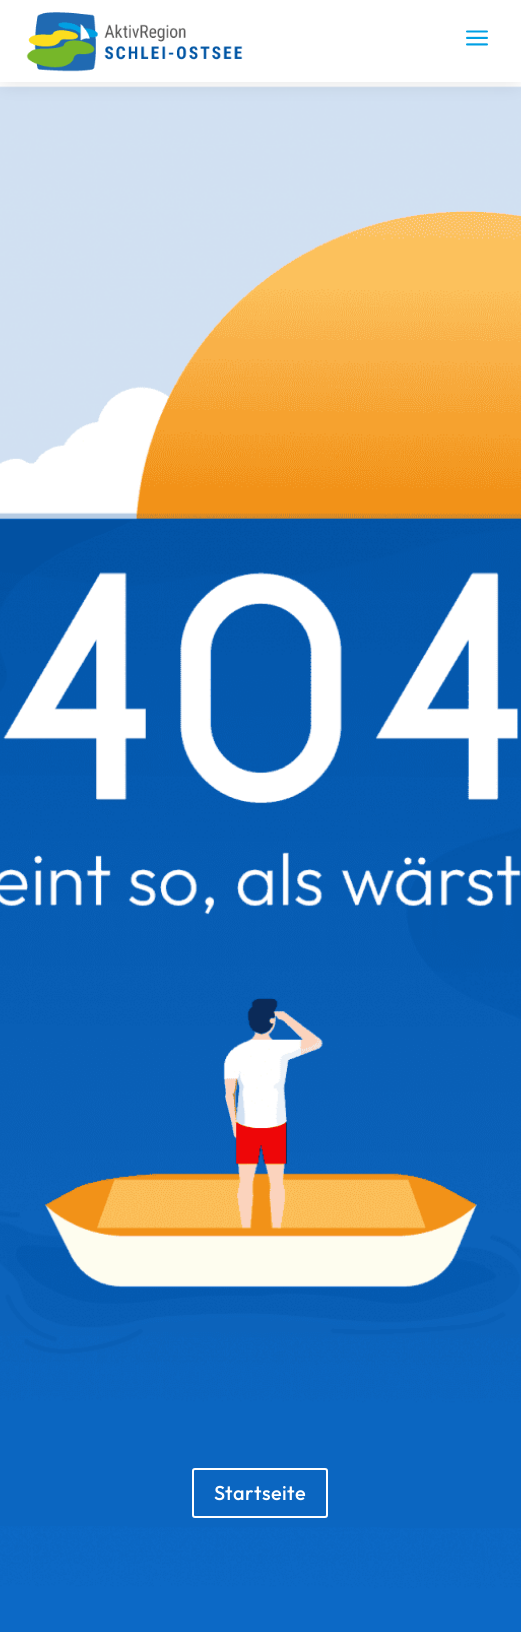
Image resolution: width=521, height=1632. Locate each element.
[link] (143, 67)
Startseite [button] (260, 1492)
